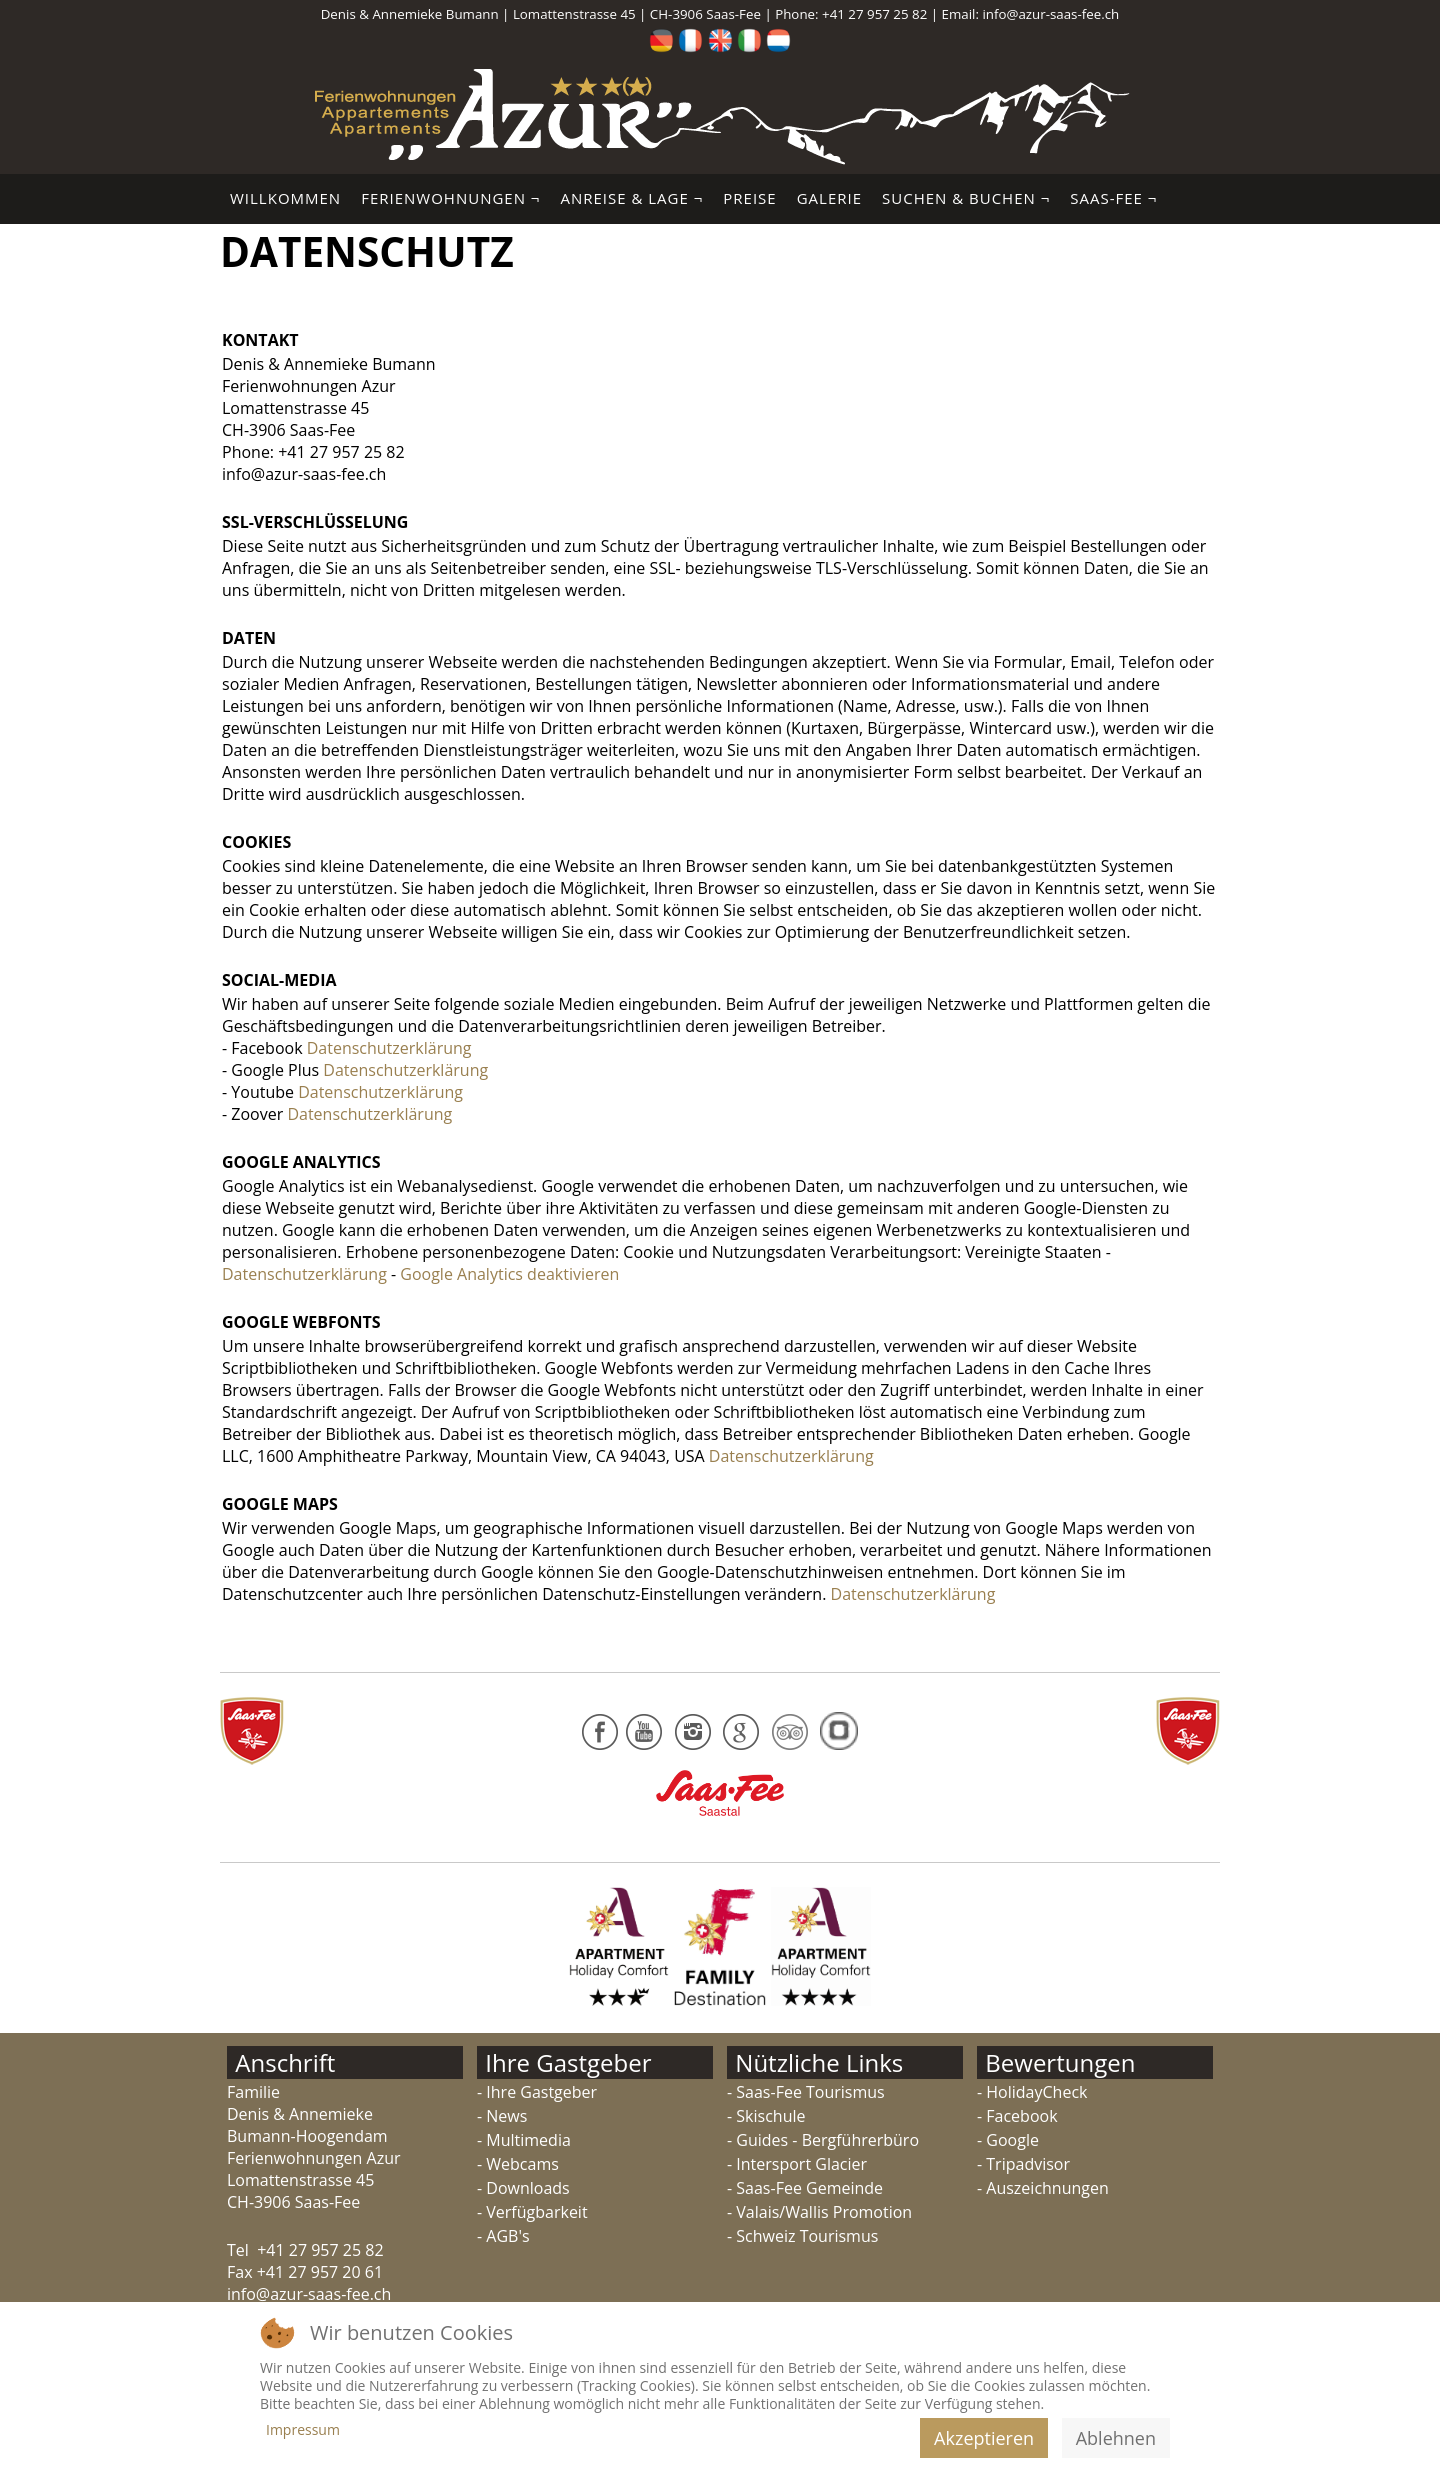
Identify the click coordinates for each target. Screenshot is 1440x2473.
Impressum (303, 2429)
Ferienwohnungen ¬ (450, 198)
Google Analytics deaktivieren (509, 1274)
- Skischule (766, 2116)
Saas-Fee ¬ (1113, 198)
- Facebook (1017, 2116)
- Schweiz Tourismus (802, 2236)
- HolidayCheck (1032, 2092)
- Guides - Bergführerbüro (823, 2140)
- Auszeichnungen (1043, 2188)
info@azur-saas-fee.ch (1050, 14)
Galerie (829, 198)
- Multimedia (524, 2140)
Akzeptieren (984, 2438)
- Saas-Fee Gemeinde (805, 2188)
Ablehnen (1116, 2438)
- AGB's (503, 2236)
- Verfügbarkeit (532, 2212)
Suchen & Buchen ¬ (966, 198)
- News (502, 2116)
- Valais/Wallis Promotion (819, 2212)
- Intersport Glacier (797, 2164)
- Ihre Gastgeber (537, 2092)
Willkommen (285, 198)
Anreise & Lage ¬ (631, 198)
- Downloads (523, 2188)
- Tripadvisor (1023, 2164)
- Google (1008, 2140)
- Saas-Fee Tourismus (806, 2092)
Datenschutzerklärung (389, 1048)
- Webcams (518, 2164)
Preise (749, 198)
